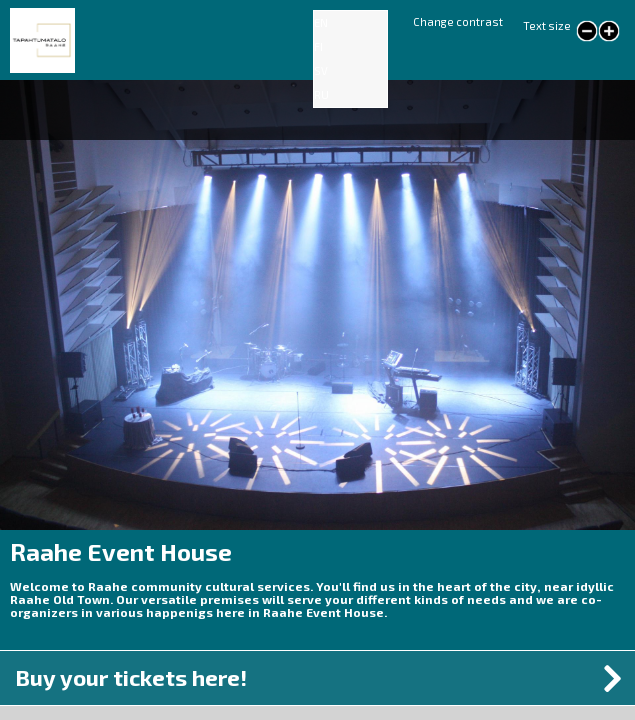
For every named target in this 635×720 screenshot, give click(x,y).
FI (318, 46)
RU (321, 94)
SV (321, 70)
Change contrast (458, 21)
